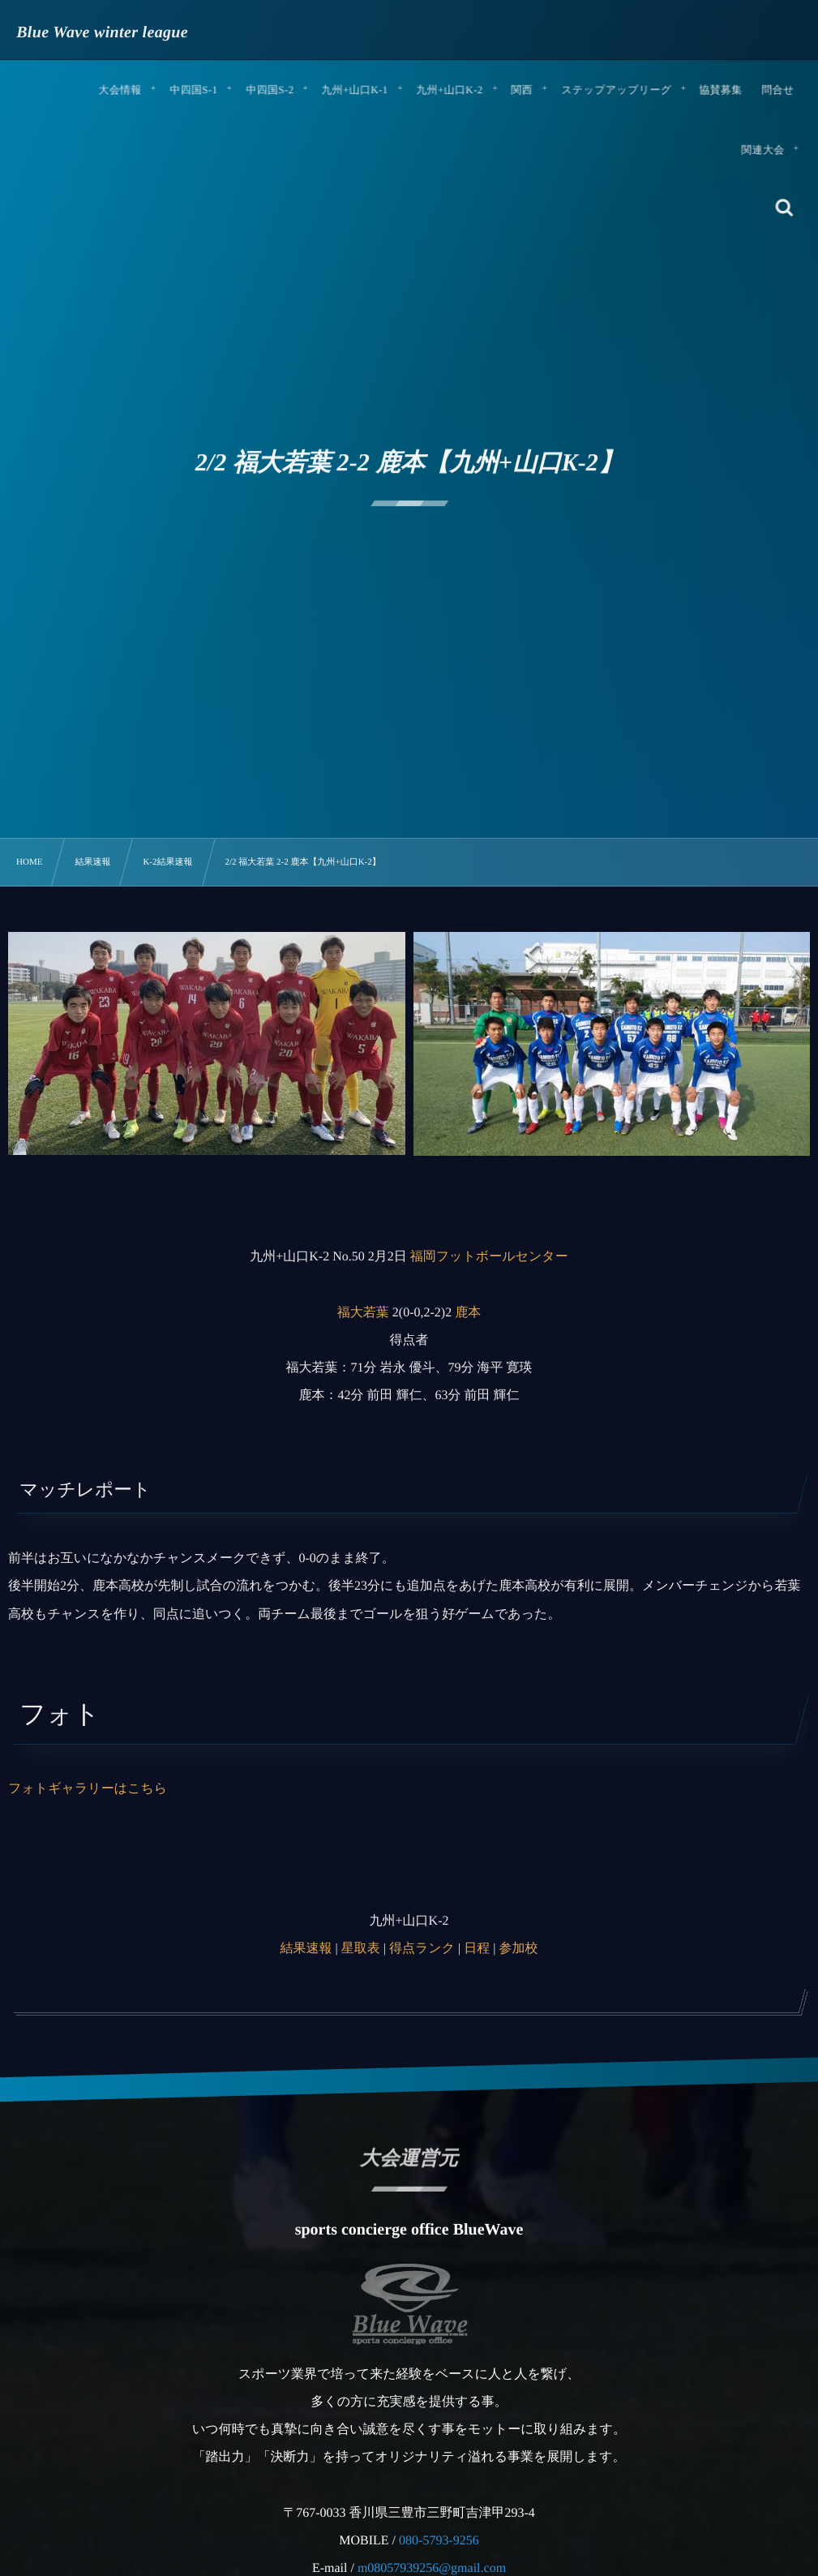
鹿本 (468, 1313)
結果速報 (306, 1949)
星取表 (360, 1949)
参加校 (518, 1949)
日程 (477, 1949)
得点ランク (422, 1949)
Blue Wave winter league (103, 32)
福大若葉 (363, 1313)
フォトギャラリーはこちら (87, 1789)
